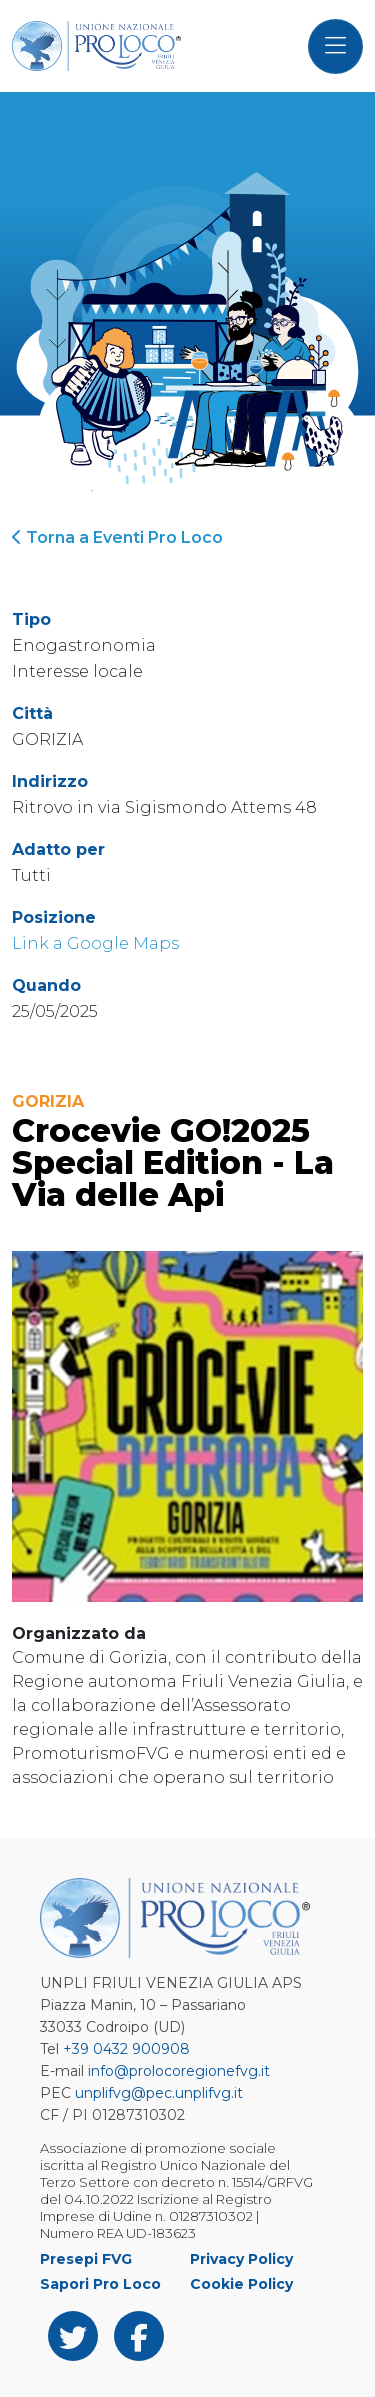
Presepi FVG (86, 2259)
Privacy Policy (241, 2259)
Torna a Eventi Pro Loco (117, 537)
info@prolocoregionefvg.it (179, 2071)
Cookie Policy (241, 2284)
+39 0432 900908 (126, 2049)
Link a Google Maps (95, 943)
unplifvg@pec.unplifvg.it (159, 2093)
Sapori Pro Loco (100, 2284)
